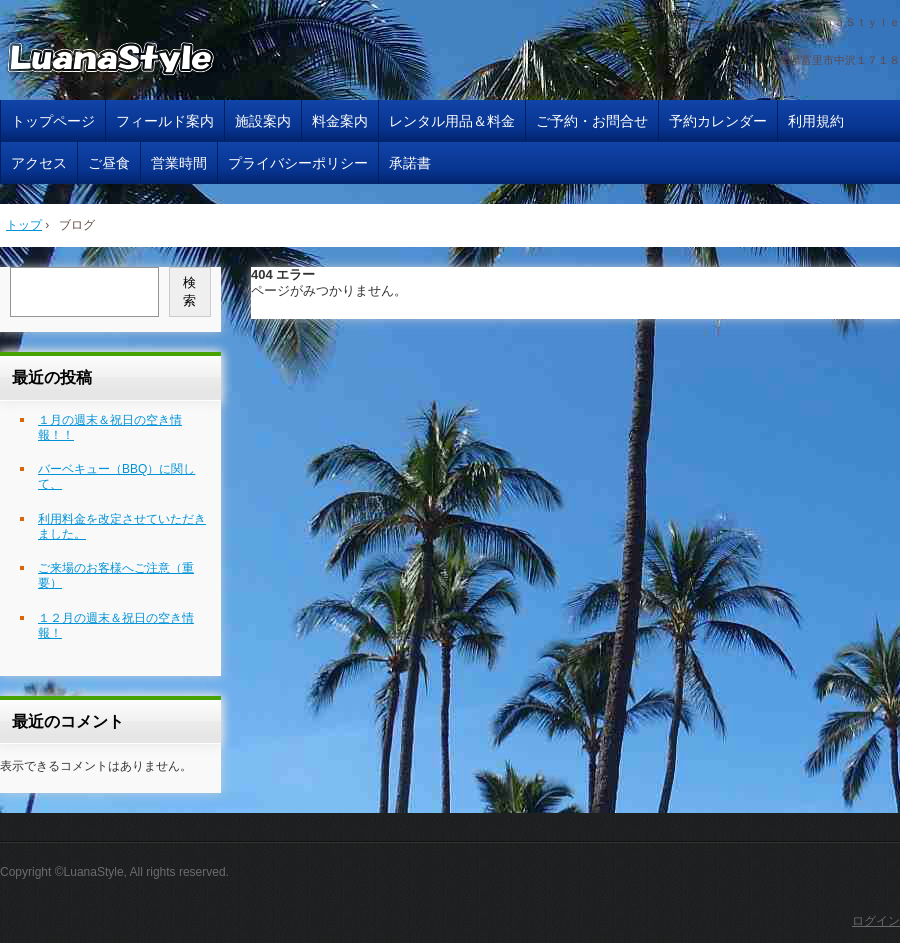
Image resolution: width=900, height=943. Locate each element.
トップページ (53, 121)
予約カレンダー (718, 121)
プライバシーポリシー (298, 163)
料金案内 (340, 121)
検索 (189, 291)
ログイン (876, 921)
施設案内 (263, 121)
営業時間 (179, 163)
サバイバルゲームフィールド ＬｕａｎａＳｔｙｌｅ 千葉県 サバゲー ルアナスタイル (134, 61)
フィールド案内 (165, 121)
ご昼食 (109, 163)
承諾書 (410, 163)
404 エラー (283, 274)
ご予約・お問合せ (592, 121)
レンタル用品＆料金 (452, 121)
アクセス (39, 163)
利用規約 (816, 121)
